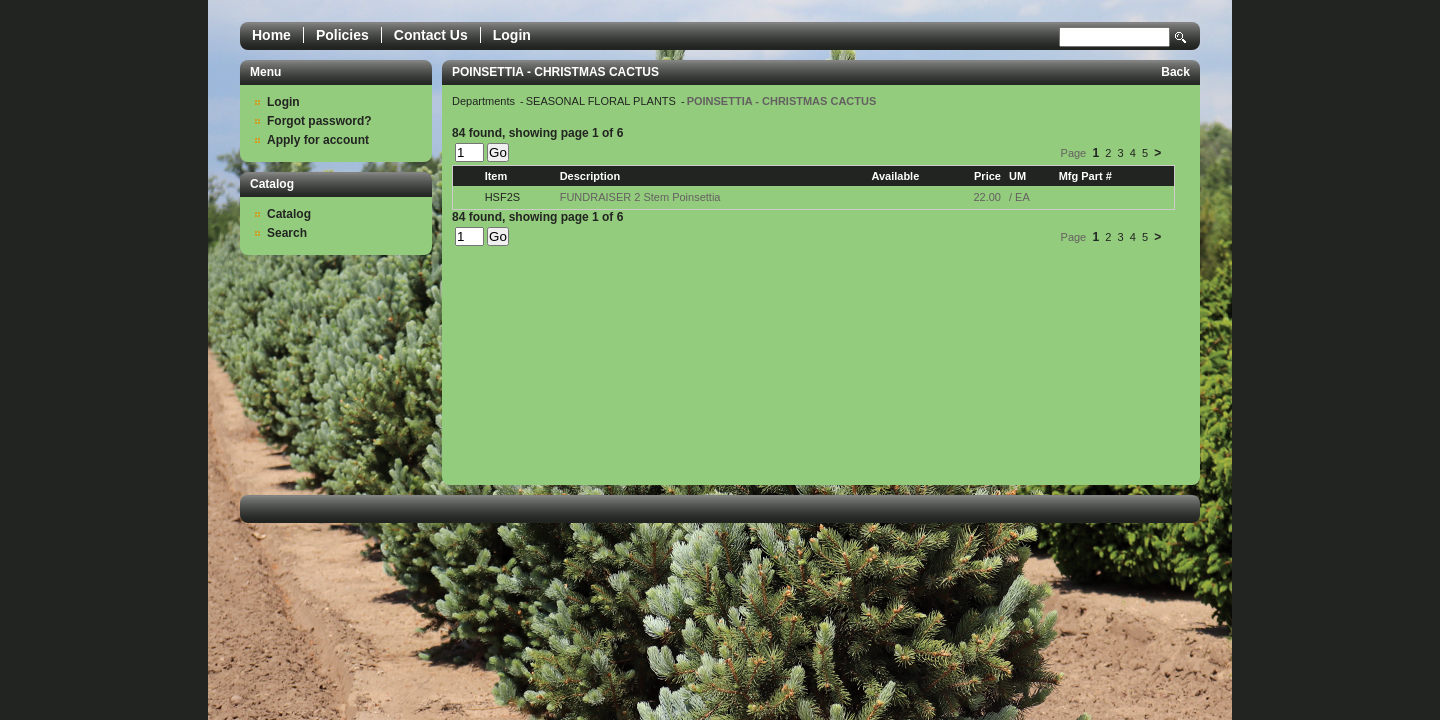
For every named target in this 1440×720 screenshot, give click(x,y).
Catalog (289, 214)
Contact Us (431, 35)
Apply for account (318, 140)
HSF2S (502, 197)
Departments (485, 101)
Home (271, 35)
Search (1181, 37)
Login (512, 35)
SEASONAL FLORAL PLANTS (602, 101)
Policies (342, 35)
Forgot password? (319, 121)
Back (1175, 72)
